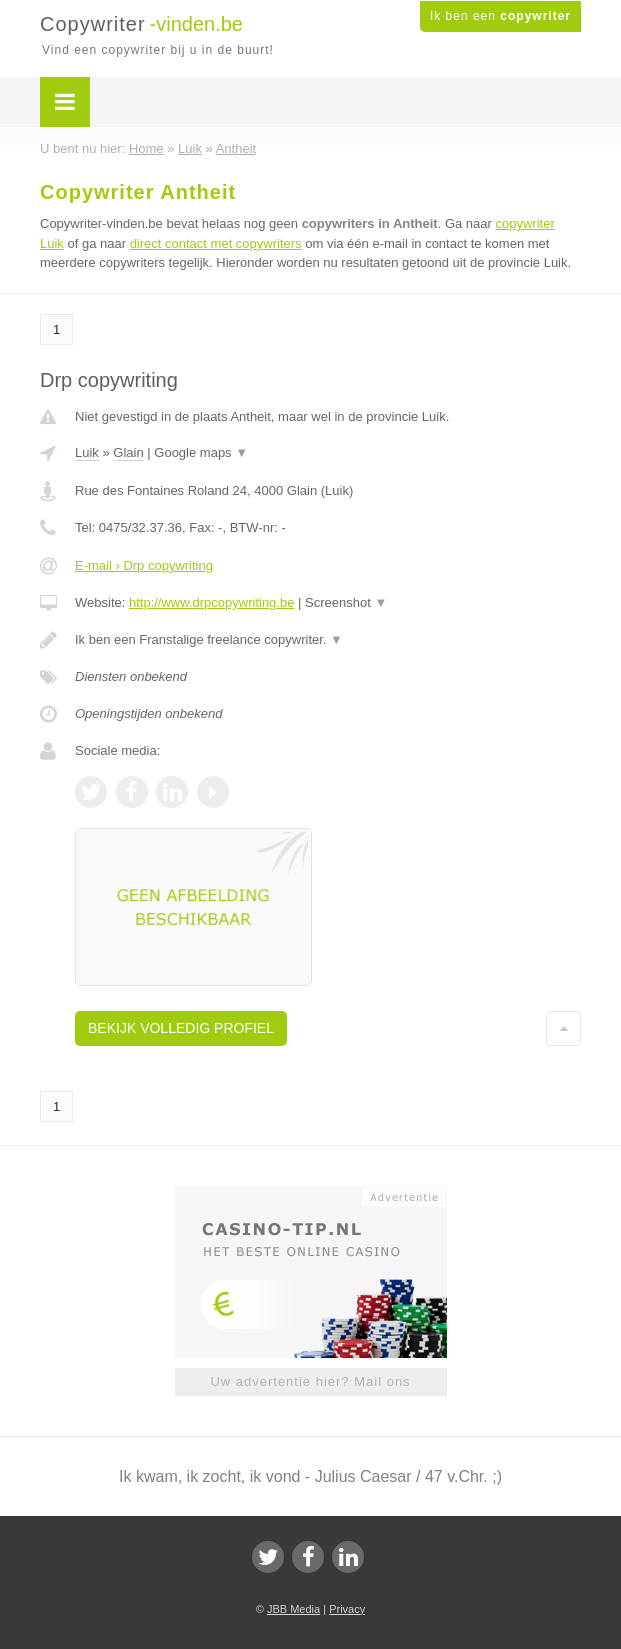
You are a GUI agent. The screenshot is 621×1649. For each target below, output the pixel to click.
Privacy (347, 1609)
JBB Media (293, 1609)
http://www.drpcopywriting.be (211, 602)
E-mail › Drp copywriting (144, 565)
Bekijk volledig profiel (181, 1028)
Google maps (201, 452)
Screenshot (346, 602)
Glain (128, 452)
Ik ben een (500, 16)
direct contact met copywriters (216, 243)
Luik (87, 452)
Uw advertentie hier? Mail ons (310, 1381)
